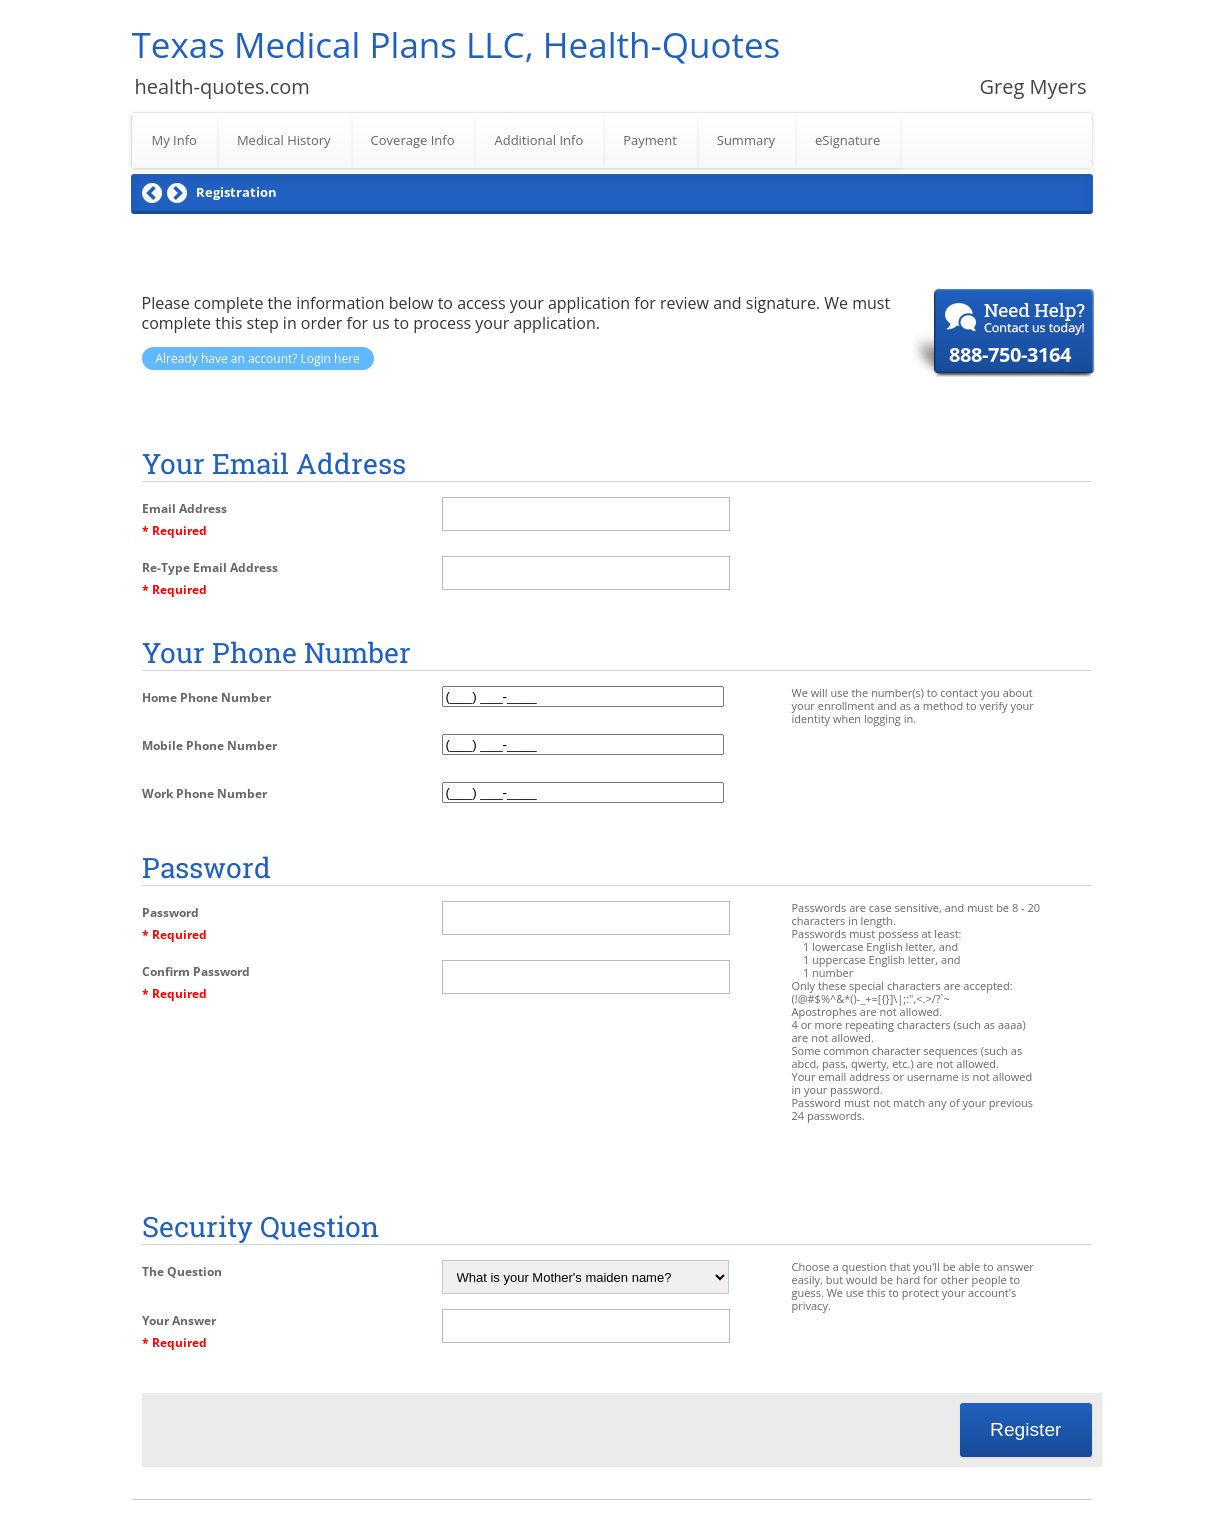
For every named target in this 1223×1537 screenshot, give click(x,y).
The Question (182, 1271)
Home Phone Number (206, 697)
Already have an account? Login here (258, 358)
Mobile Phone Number (209, 745)
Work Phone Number (204, 793)
